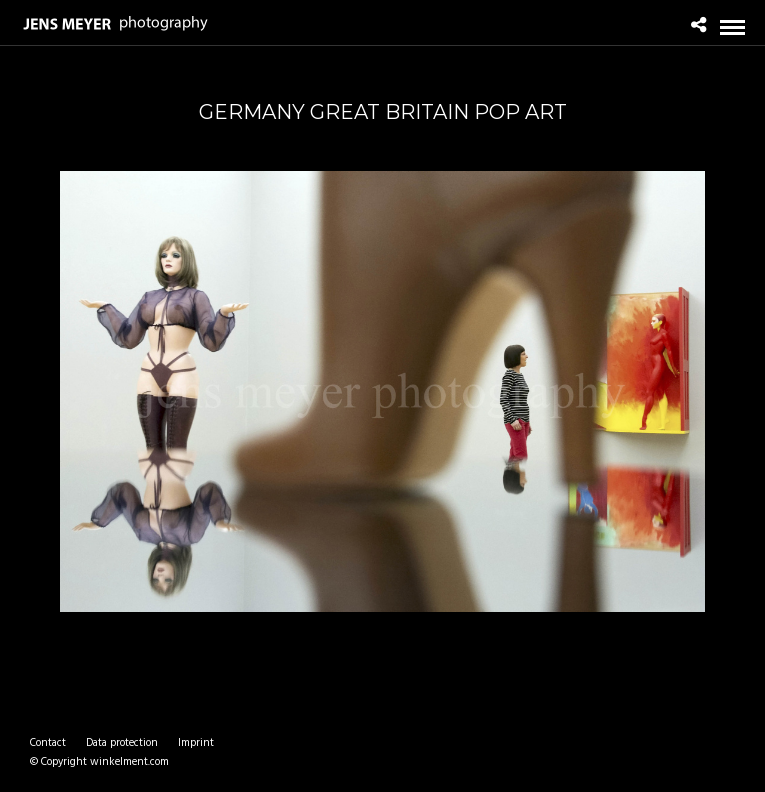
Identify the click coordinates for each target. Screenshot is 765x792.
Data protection (122, 743)
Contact (48, 743)
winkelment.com (129, 762)
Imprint (196, 743)
